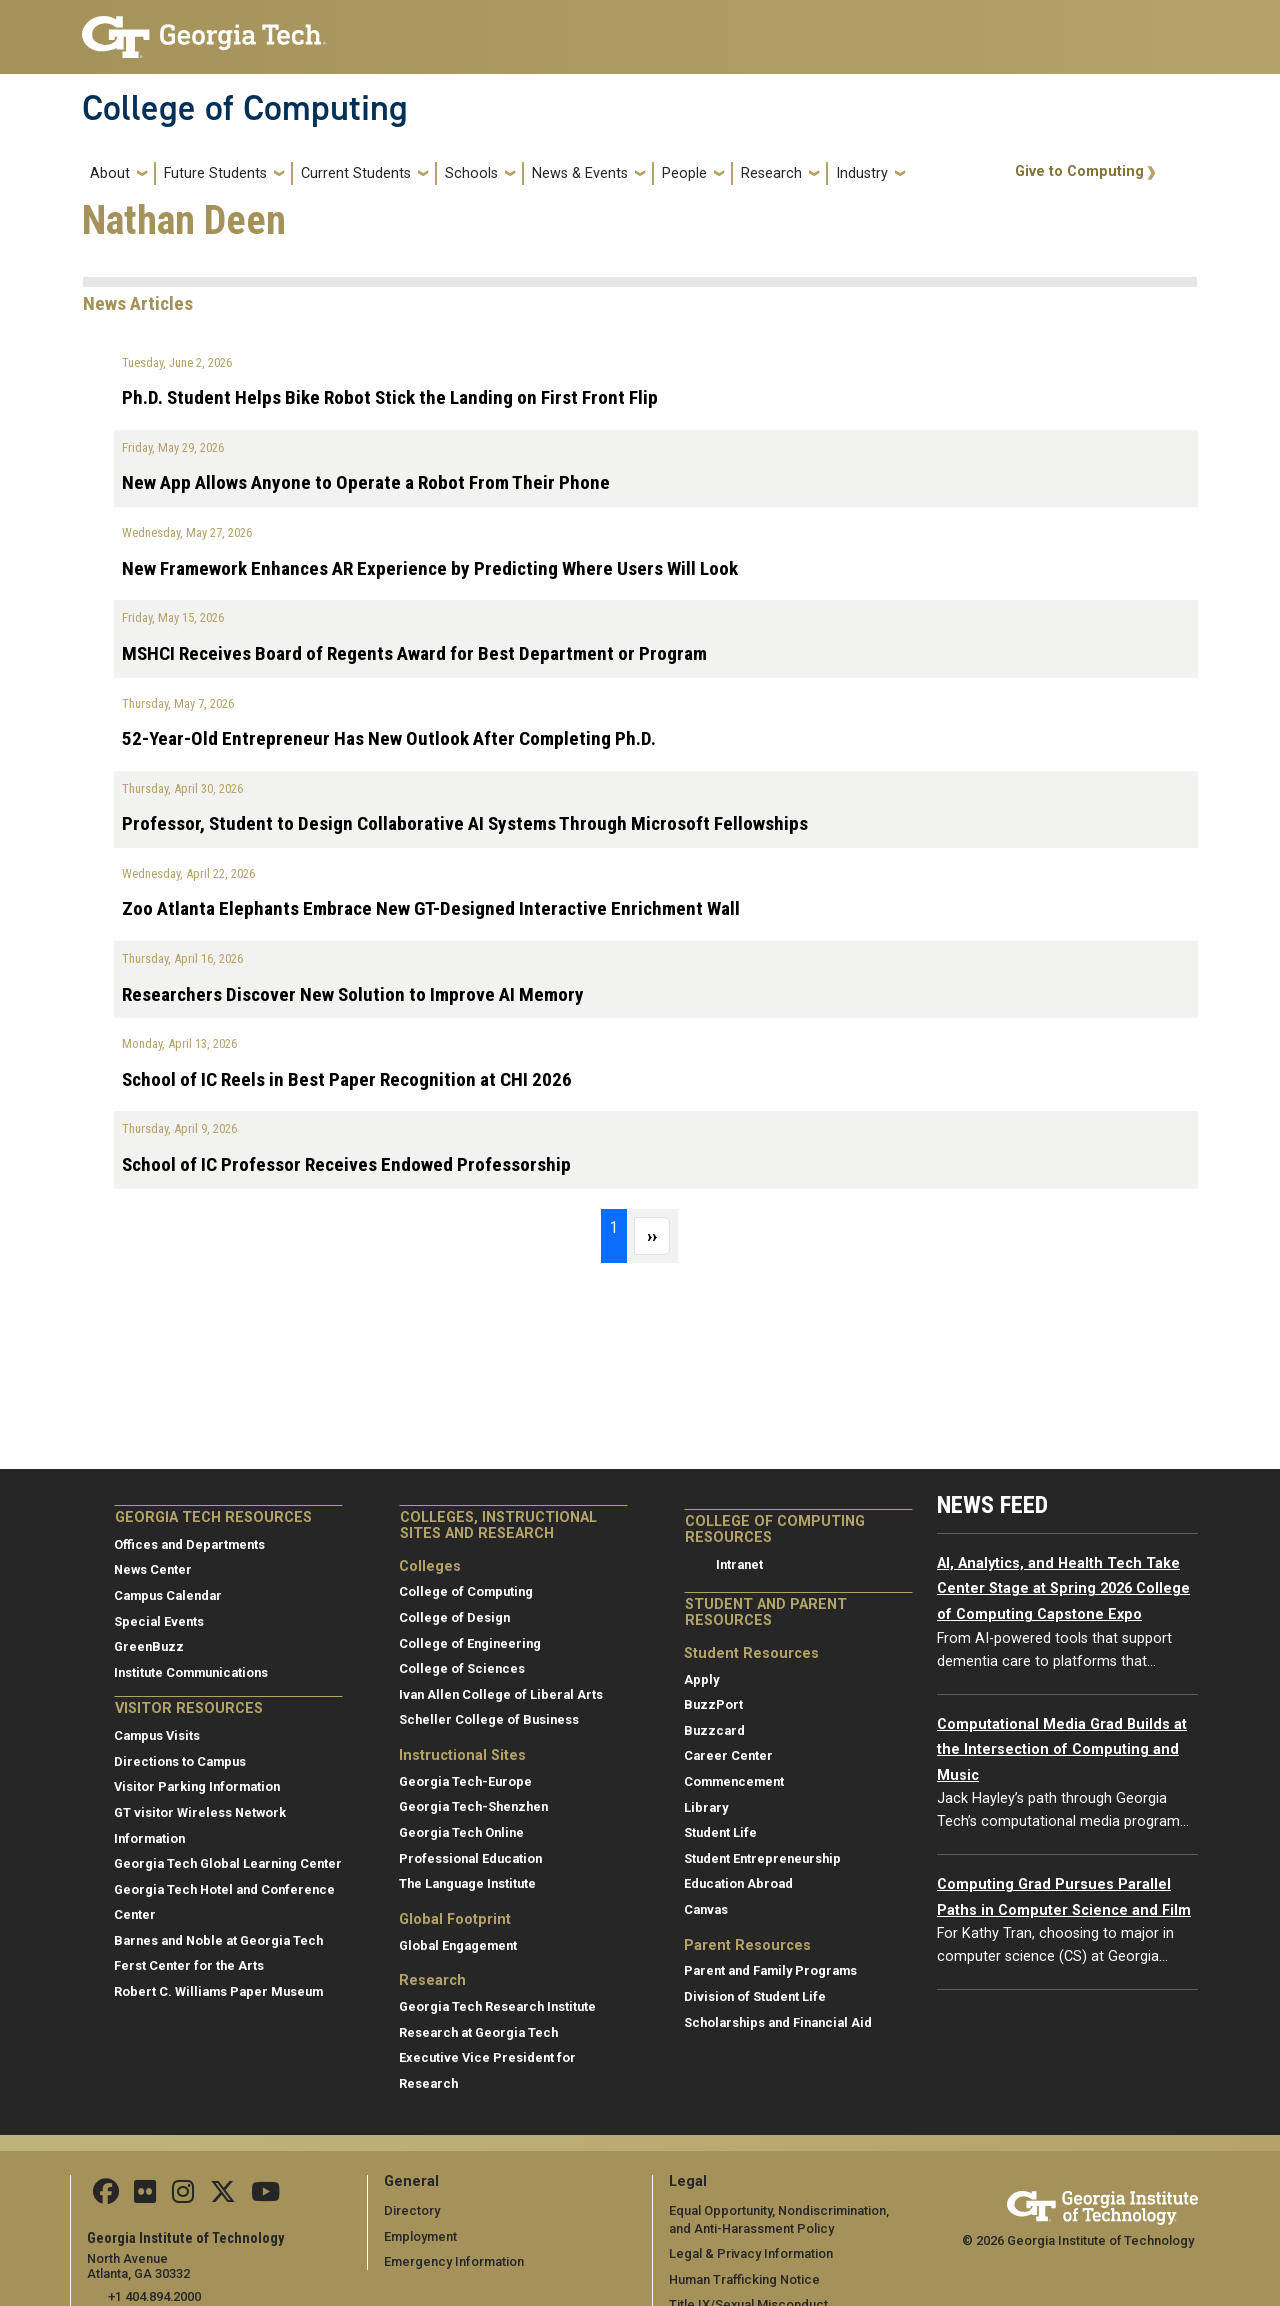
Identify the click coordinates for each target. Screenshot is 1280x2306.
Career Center (728, 1755)
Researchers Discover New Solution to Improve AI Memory (353, 994)
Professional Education (470, 1858)
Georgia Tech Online (461, 1832)
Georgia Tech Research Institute (497, 2006)
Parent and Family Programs (770, 1970)
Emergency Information (453, 2261)
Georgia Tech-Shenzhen (473, 1806)
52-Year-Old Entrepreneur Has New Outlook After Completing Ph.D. (389, 738)
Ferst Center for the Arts (189, 1965)
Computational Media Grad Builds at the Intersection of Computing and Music (1062, 1750)
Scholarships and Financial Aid (778, 2022)
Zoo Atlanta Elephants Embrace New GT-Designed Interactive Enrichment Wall (431, 908)
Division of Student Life (755, 1996)
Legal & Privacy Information (750, 2253)
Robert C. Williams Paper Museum (218, 1991)
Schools (471, 173)
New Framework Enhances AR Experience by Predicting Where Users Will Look (430, 568)
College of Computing (245, 108)
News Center (153, 1569)
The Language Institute (467, 1883)
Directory (412, 2210)
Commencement (734, 1781)
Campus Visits (157, 1735)
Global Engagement (458, 1945)
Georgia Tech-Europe (465, 1781)
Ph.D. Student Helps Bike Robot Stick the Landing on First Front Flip (390, 397)
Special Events (159, 1621)
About (110, 173)
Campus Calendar (168, 1595)
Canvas (706, 1909)
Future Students (215, 173)
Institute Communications (191, 1672)
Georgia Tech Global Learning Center (228, 1863)
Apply (701, 1679)
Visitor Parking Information (197, 1786)
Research (771, 173)
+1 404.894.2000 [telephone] (154, 2296)
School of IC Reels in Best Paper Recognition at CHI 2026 (347, 1079)
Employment (420, 2236)
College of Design (454, 1617)
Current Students (356, 173)
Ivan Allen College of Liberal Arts (501, 1694)
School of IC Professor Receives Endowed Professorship (346, 1164)
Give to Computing (1079, 171)
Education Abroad (738, 1883)
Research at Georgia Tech (478, 2032)
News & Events (580, 173)
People (684, 173)
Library (706, 1807)
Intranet (739, 1564)
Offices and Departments (189, 1544)
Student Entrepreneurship (762, 1858)
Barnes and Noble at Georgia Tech (218, 1940)
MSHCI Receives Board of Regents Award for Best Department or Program (414, 653)
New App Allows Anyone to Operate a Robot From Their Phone (366, 482)
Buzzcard (714, 1730)
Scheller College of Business (489, 1719)
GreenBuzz (149, 1646)
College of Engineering (470, 1643)
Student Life (720, 1832)
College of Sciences (462, 1668)
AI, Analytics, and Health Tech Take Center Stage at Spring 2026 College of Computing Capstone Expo (1063, 1589)
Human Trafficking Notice (744, 2279)
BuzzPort (713, 1704)
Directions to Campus (180, 1761)
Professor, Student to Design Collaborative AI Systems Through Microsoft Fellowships (465, 823)
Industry (862, 173)
